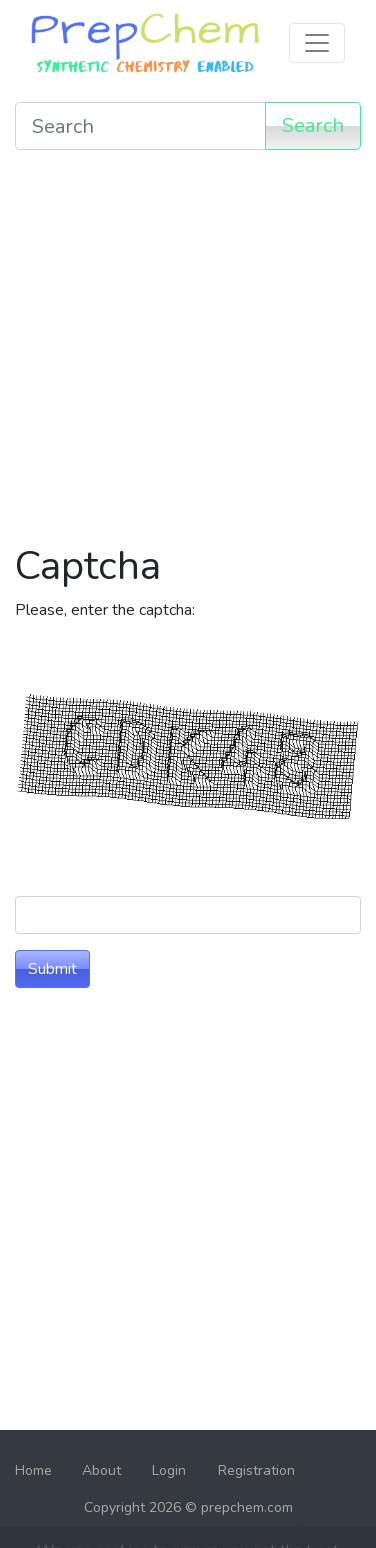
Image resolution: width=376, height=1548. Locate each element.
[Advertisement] (188, 354)
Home (33, 1470)
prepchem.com (247, 1507)
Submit (52, 969)
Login (169, 1470)
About (101, 1470)
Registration (256, 1470)
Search (313, 125)
